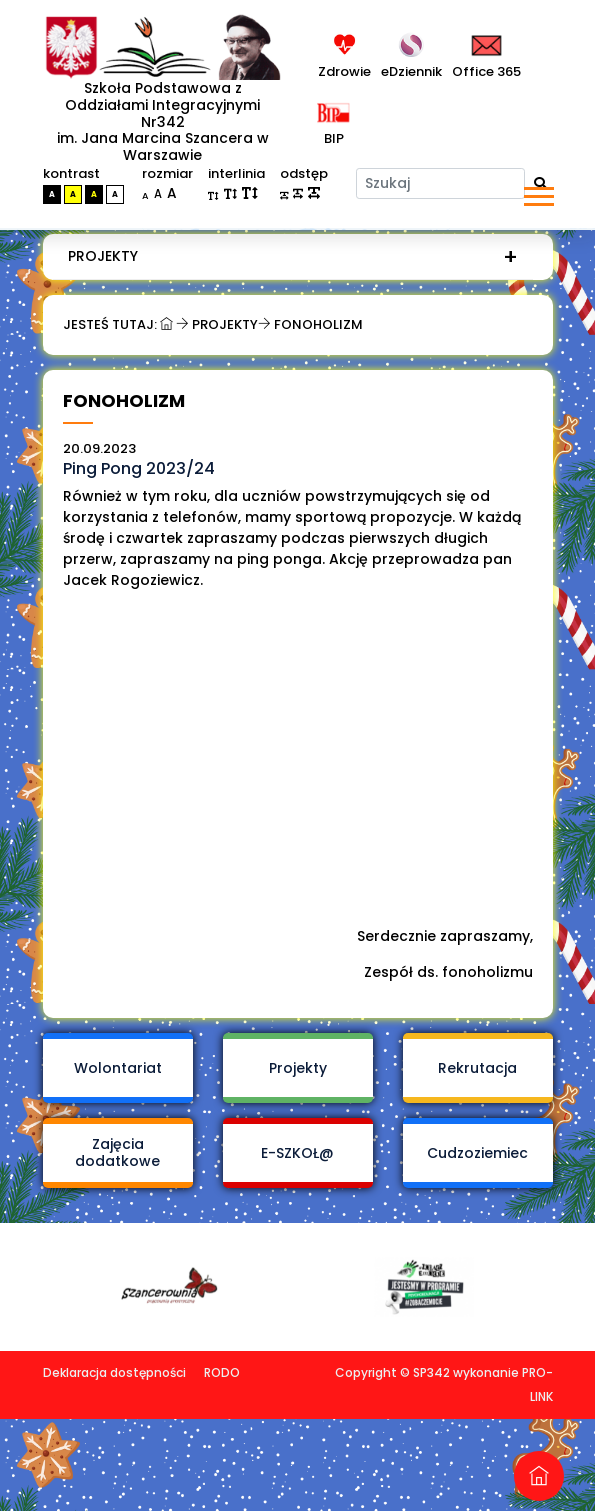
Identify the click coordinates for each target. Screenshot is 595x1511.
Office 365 (486, 71)
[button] (537, 192)
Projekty (103, 256)
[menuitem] (293, 256)
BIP (331, 138)
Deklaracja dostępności (114, 1333)
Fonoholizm (318, 324)
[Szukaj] (440, 183)
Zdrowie (344, 71)
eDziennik (411, 71)
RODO (222, 1333)
